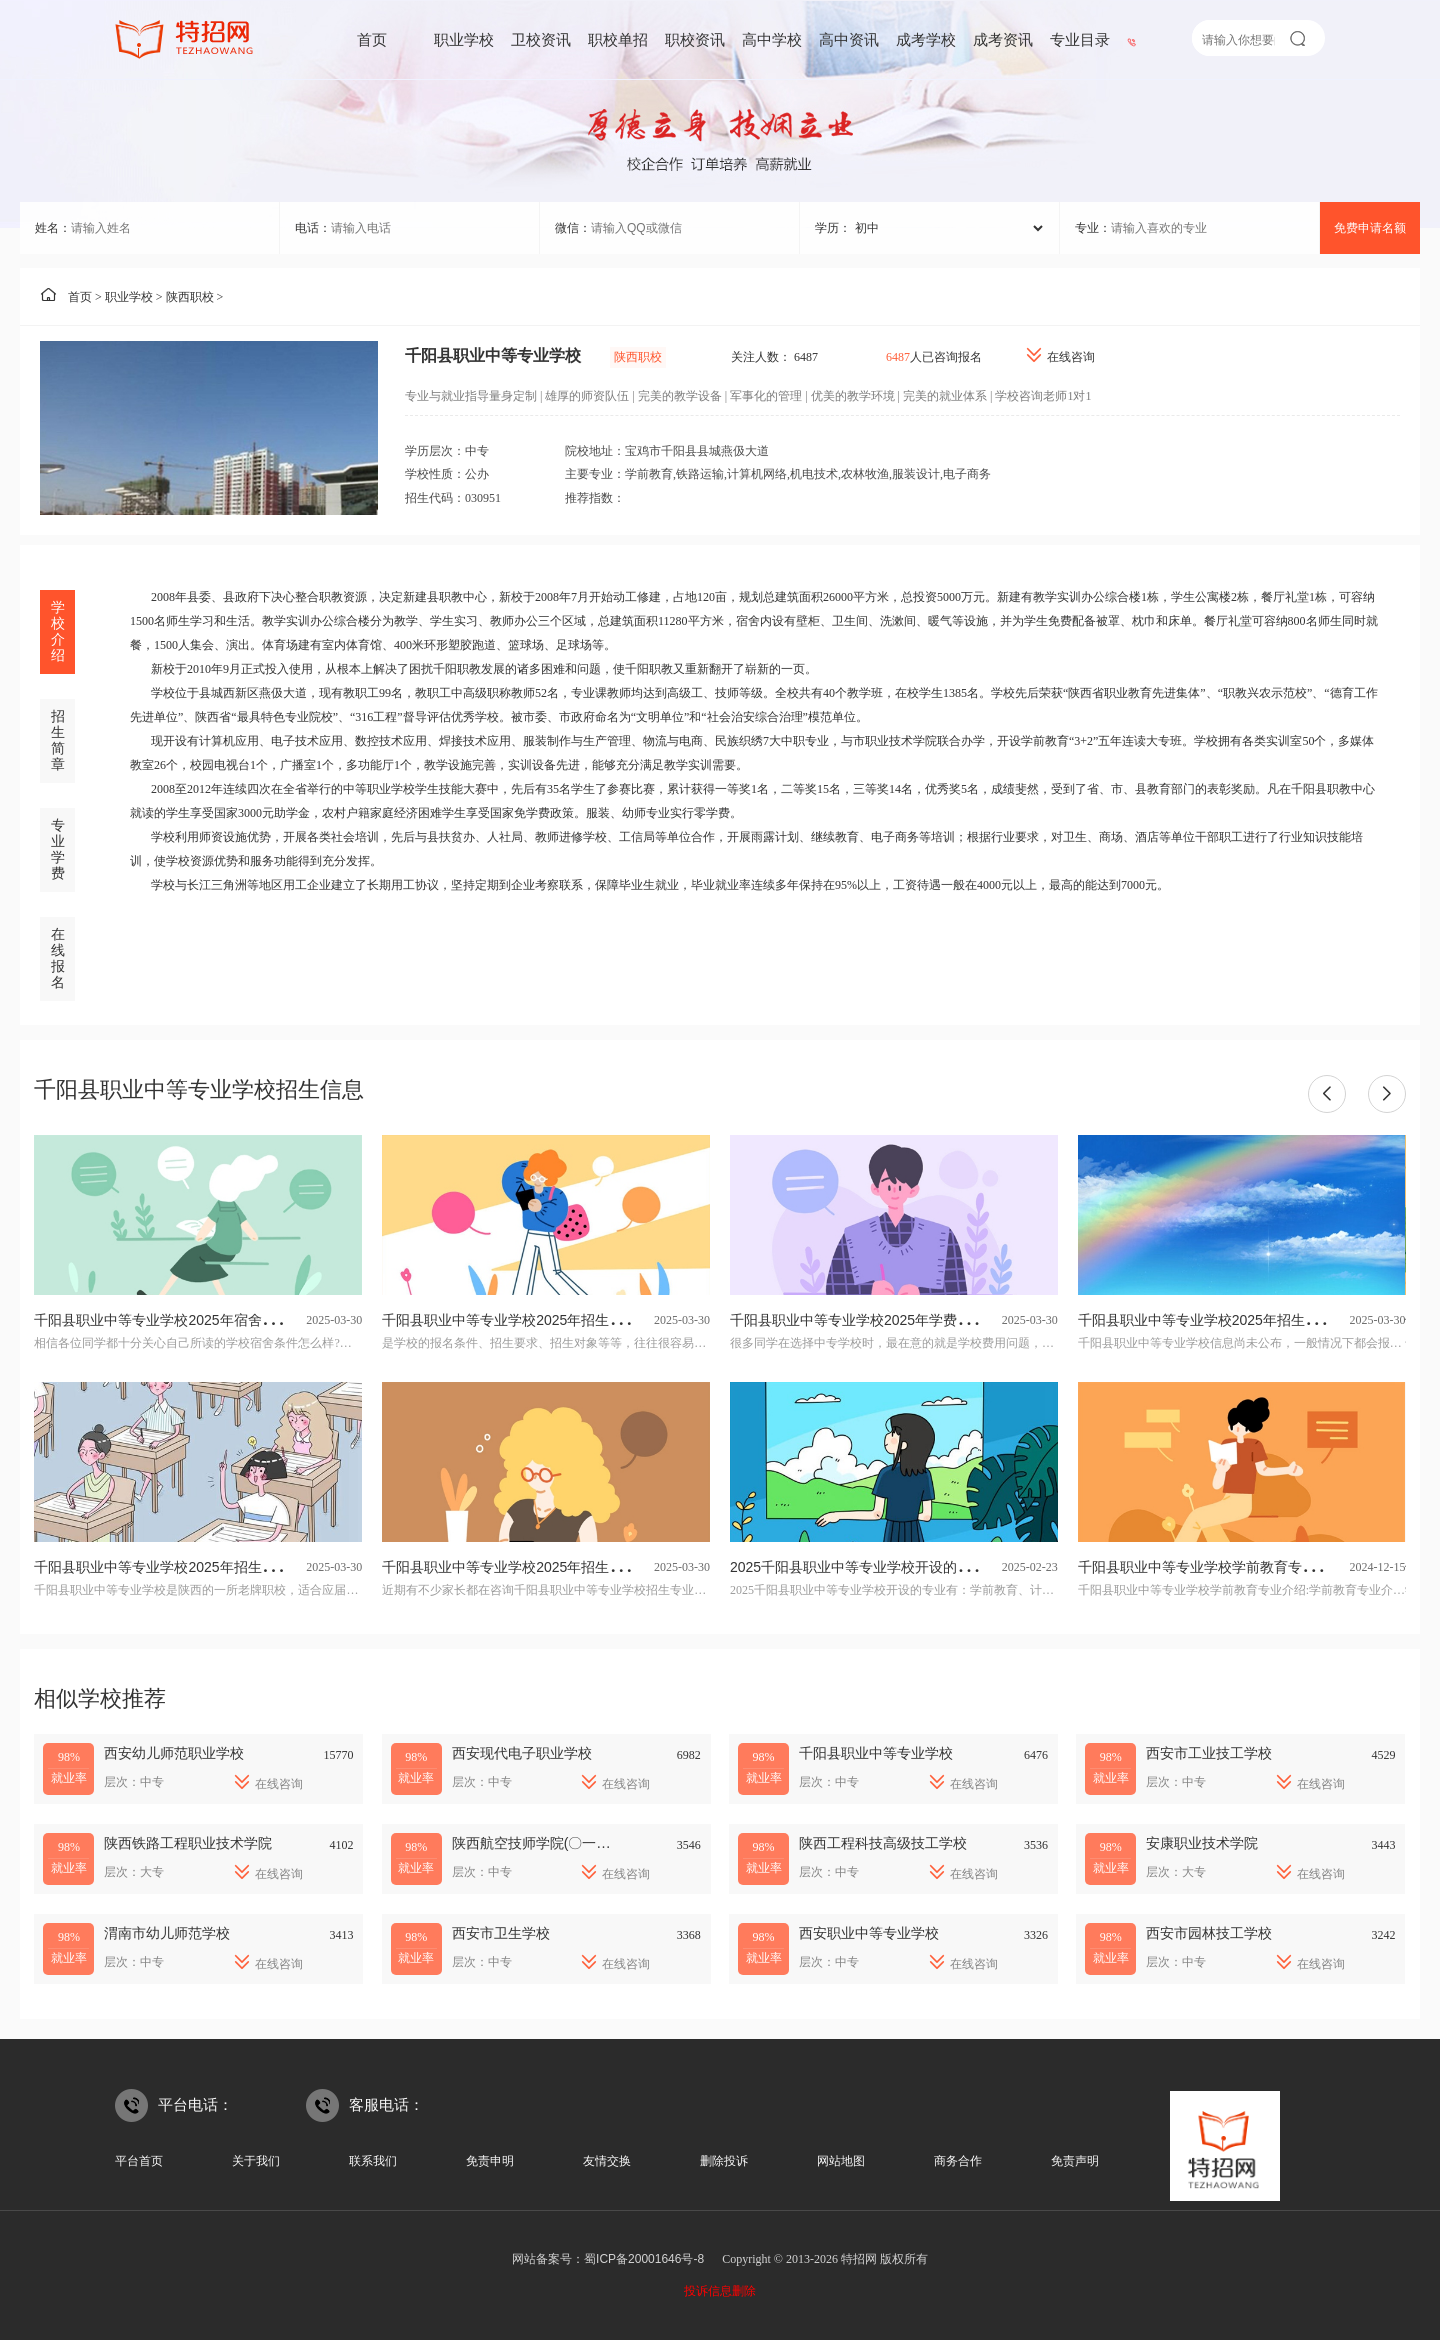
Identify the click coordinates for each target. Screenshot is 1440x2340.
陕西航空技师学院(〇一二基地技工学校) (575, 1843)
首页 (372, 39)
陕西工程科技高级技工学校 (883, 1843)
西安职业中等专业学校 (869, 1933)
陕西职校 (190, 297)
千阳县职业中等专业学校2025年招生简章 (161, 1567)
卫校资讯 (541, 39)
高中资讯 (849, 39)
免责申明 (490, 2161)
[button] (1327, 1094)
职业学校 (464, 39)
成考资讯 (1003, 39)
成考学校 (926, 39)
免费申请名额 (1370, 228)
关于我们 (256, 2161)
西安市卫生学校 (501, 1933)
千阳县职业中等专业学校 (876, 1753)
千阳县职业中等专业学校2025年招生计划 (1205, 1320)
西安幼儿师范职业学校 (174, 1753)
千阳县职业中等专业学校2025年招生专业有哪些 (530, 1567)
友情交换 (607, 2161)
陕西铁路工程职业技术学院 (188, 1843)
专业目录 (1080, 39)
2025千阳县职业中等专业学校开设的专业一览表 (878, 1567)
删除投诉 (724, 2161)
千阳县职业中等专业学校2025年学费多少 (857, 1320)
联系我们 (373, 2161)
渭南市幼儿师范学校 (167, 1933)
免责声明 (1075, 2161)
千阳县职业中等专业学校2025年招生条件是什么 (530, 1320)
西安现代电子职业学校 (522, 1753)
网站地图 (841, 2161)
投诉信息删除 (720, 2291)
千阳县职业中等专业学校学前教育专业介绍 (1211, 1567)
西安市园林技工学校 (1209, 1933)
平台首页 (139, 2161)
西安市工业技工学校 (1209, 1753)
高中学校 (772, 39)
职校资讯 (695, 39)
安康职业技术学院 (1202, 1843)
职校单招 (618, 39)
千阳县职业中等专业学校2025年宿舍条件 (161, 1320)
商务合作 (958, 2161)
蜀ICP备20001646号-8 (644, 2259)
